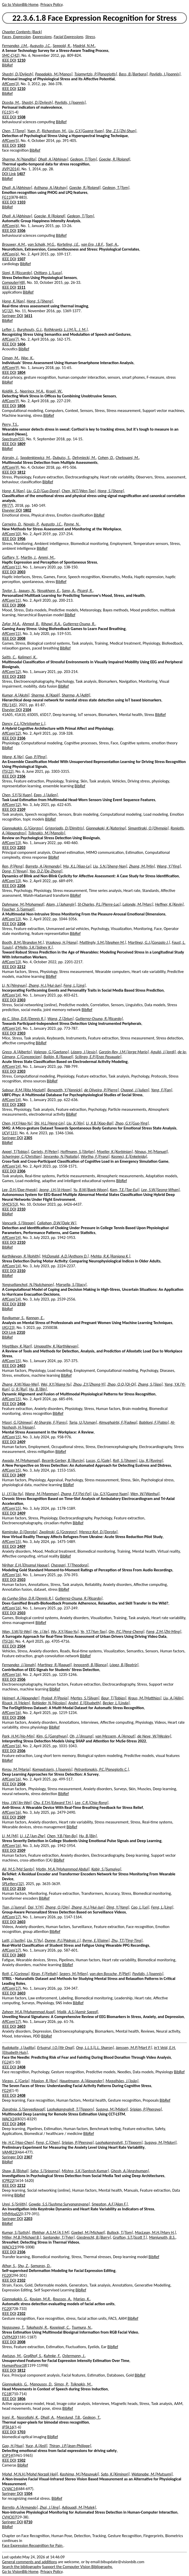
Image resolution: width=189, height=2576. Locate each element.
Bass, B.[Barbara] (133, 74)
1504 (28, 2493)
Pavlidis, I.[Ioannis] (164, 74)
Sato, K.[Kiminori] (115, 2474)
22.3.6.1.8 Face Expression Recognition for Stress (94, 18)
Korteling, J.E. (68, 244)
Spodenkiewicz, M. (35, 457)
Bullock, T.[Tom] (120, 2232)
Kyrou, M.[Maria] (16, 1769)
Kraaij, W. (54, 391)
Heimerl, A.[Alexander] (20, 1698)
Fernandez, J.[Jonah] (19, 1664)
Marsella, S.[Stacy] (71, 1284)
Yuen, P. (33, 130)
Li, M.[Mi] (10, 1835)
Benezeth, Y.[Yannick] (65, 1090)
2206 (21, 885)
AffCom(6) (10, 225)
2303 (21, 1000)
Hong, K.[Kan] (13, 301)
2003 (21, 571)
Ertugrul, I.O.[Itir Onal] (55, 2047)
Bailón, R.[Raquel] (58, 1056)
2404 (21, 2123)
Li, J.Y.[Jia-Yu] (12, 1493)
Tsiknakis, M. (81, 2384)
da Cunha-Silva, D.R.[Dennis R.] (27, 1598)
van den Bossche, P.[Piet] (110, 1973)
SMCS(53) (10, 1204)
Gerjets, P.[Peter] (44, 1151)
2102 (21, 2280)
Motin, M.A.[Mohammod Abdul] (62, 1869)
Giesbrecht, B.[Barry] (94, 2237)
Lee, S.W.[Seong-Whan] (160, 1189)
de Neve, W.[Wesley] (154, 1736)
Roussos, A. (62, 2299)
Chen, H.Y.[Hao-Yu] (17, 1123)
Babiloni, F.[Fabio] (154, 1422)
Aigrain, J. (10, 457)
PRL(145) (9, 704)
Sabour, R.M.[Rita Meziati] (23, 1090)
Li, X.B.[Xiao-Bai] (99, 1123)
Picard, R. (85, 590)
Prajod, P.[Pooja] (54, 1698)
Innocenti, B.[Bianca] (91, 1664)
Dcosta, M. (11, 102)
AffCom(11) (11, 567)
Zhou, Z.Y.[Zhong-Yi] (89, 1384)
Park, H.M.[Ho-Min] (18, 1736)
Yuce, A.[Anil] (36, 2445)
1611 (28, 315)
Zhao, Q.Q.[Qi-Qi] (121, 1384)
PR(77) (7, 505)
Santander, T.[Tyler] (59, 2237)
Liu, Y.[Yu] (35, 1940)
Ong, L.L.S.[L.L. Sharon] (95, 2047)
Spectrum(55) (13, 438)
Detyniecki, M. (84, 457)
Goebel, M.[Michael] (88, 2232)
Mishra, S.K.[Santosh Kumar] (85, 2170)
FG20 (6, 2275)
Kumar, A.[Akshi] (15, 695)
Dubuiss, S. (61, 457)
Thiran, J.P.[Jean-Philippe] (70, 2445)
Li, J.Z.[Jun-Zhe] (32, 1835)
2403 (21, 1365)
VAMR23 (9, 2152)
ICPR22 (8, 2180)
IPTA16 (7, 2427)
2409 (21, 1441)
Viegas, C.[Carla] (15, 2080)
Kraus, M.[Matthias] (144, 1698)
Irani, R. (8, 2417)
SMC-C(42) (10, 55)
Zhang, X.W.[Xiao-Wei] (20, 1384)
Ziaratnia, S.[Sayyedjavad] (23, 2109)
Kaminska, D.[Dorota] (19, 1531)
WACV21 (9, 2247)
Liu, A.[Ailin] (173, 1698)
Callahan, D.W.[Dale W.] (56, 1222)
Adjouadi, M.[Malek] (79, 2507)
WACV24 (9, 2118)
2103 (21, 676)
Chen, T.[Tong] (13, 130)
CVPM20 (9, 2337)
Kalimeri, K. (27, 657)
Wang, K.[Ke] (12, 756)
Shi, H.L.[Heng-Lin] (49, 1123)
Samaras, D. (40, 2265)
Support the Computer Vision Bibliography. (77, 2566)
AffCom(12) (11, 671)
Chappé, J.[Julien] (135, 1090)
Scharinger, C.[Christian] (22, 1156)
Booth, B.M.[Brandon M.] (23, 942)
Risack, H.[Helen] (16, 1702)
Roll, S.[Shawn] (125, 1460)
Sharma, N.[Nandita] (19, 159)
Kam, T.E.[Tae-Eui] (124, 1189)
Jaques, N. (26, 590)
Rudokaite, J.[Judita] (18, 2047)
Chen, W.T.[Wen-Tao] (79, 490)
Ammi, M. (46, 557)
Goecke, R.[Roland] (114, 159)
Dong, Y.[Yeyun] (15, 871)
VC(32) (7, 310)
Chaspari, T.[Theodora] (69, 1565)
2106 (21, 738)
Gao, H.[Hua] (12, 2445)
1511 (21, 287)
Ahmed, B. (30, 623)
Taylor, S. (9, 590)
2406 (21, 1403)
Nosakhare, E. (48, 590)
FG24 (6, 2062)
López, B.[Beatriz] (124, 1664)
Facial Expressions (68, 36)
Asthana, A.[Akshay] (50, 187)
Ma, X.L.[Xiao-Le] (77, 866)
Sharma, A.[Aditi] (76, 695)
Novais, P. (31, 524)
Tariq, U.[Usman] (83, 1422)
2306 (21, 1171)
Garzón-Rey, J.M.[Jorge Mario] (124, 1051)
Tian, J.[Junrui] (14, 1907)
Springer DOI (12, 315)
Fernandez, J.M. (15, 45)
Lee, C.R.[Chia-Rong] (91, 1802)
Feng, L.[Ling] (75, 985)
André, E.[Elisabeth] (84, 1702)
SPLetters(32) (13, 1883)
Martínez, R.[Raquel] (55, 1664)
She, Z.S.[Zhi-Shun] (121, 130)
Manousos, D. (41, 2384)
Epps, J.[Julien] (45, 794)
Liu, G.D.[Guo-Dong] (43, 490)
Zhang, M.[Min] (142, 866)
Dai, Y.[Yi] (35, 1907)
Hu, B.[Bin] (38, 1389)
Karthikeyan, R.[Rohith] (21, 1256)
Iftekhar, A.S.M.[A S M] (50, 2232)
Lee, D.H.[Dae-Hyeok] (19, 1189)
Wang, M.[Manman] (42, 1493)
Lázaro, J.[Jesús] (84, 1051)
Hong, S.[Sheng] (40, 301)
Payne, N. (71, 524)
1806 (21, 405)
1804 (21, 372)
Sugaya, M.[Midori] (112, 2109)
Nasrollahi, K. (28, 2417)
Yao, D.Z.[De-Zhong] (46, 871)
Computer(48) (13, 282)
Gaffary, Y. (10, 557)
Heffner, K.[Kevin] (169, 904)
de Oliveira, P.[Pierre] (101, 1090)
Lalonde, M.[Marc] (138, 904)
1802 (27, 510)
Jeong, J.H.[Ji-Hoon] (55, 1189)
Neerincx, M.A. (32, 391)
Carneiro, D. (11, 524)
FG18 (6, 2393)
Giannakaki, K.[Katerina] (106, 828)
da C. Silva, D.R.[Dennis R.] (23, 1018)
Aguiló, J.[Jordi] (163, 1051)
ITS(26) (8, 1641)
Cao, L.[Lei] (140, 1907)
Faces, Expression (16, 36)
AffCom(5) (10, 140)
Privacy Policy (51, 4)
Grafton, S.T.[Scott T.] (130, 2237)
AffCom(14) (11, 995)
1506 (21, 230)
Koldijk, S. (10, 391)
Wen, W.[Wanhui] (145, 1493)
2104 (27, 709)
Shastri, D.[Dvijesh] (17, 74)
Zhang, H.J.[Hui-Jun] (45, 985)
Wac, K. (27, 357)
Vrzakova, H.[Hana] (62, 942)
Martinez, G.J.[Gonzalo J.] (149, 942)
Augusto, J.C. (40, 45)
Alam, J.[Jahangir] (61, 904)
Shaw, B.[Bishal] (15, 2170)
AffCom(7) (10, 339)
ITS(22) (8, 771)
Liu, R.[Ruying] (151, 1460)
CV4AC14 (9, 2488)
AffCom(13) (11, 842)
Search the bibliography (21, 2566)
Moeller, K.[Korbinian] (115, 1151)
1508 (21, 117)
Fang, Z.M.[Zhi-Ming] (163, 1631)
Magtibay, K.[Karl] (17, 1346)
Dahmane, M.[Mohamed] (23, 904)
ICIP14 (7, 2455)
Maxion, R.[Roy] (44, 2080)
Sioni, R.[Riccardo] (17, 272)
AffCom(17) (11, 1916)
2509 (21, 1817)
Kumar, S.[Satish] (16, 2232)
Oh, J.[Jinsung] (81, 1736)
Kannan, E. (35, 1317)
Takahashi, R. (37, 2327)
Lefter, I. (8, 329)
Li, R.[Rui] (19, 1389)
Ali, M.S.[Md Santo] (18, 1869)
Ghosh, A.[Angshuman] (130, 2170)
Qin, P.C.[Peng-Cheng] (126, 1631)
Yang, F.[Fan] (161, 1090)
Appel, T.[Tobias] (15, 1151)
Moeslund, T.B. (68, 2417)
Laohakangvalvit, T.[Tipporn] (70, 2109)
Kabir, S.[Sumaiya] (106, 1869)
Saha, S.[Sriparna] (45, 2170)
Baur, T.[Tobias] (113, 1698)
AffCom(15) (11, 1360)
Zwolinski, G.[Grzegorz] (58, 1531)
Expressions (42, 36)
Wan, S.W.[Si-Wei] (16, 1631)
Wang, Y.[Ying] (169, 866)
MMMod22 (11, 2213)
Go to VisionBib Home (20, 4)
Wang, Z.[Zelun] (61, 1018)
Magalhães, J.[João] (121, 2080)
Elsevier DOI (12, 510)
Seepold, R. (62, 45)
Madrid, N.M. (84, 45)
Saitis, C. (9, 657)
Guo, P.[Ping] (35, 756)
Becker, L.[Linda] (116, 1702)
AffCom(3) (10, 83)
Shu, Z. (23, 2265)
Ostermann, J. (73, 2355)
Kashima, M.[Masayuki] (79, 2474)
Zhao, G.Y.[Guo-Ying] (132, 1123)
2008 (21, 638)
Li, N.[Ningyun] (14, 985)
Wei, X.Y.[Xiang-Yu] (56, 1384)
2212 (21, 966)
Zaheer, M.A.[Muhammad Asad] (28, 2011)
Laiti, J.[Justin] (13, 1940)
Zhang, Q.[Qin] (57, 1907)
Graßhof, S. (32, 2355)
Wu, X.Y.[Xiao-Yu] (65, 1631)
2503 (21, 1579)
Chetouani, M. (127, 457)
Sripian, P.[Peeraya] (146, 2109)
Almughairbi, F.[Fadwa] (118, 1422)
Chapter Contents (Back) (22, 31)
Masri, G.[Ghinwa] (17, 1422)
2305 (28, 1137)
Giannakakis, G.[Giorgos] (22, 828)
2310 (21, 1209)
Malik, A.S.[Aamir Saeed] (77, 2011)
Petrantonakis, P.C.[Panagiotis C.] (101, 1769)
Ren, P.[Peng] (12, 866)
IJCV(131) (10, 1132)
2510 (21, 1888)
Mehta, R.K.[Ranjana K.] (110, 1256)
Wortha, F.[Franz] (95, 1156)
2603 (21, 1921)
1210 (21, 60)
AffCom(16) (11, 1574)
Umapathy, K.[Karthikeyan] (56, 1346)
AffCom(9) (10, 367)
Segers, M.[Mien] (73, 1973)
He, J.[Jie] (41, 1631)
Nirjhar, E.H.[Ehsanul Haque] (25, 1565)
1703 (21, 2431)
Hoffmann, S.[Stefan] (78, 1151)
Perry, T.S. (10, 424)
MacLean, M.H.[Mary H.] (155, 2232)
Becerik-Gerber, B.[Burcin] (63, 1460)
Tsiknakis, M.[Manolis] (46, 833)
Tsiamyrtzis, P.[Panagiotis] (95, 74)
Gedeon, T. (91, 2417)
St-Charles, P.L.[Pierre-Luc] (99, 904)
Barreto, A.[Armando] (43, 866)
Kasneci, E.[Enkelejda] (129, 1156)
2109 (21, 809)
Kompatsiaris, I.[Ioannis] (52, 1769)
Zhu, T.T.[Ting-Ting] (127, 1940)
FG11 (6, 197)
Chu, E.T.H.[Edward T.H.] (53, 1802)
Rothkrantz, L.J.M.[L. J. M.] (66, 329)
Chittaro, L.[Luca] (48, 272)
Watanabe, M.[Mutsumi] (152, 2474)
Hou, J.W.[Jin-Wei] (16, 1802)
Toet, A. (111, 244)
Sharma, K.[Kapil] (45, 695)
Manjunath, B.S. (162, 2237)
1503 (21, 145)
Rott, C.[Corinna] (15, 1973)
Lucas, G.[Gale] (98, 1460)
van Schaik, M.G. (41, 244)
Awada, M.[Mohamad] (21, 1460)
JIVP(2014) (11, 168)
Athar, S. (9, 2265)
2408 (21, 2067)
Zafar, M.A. (11, 623)
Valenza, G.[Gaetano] (51, 1051)
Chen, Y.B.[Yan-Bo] (62, 1835)
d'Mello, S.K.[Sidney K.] (33, 947)
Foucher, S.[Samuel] (18, 909)
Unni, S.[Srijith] (14, 2204)
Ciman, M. (10, 357)
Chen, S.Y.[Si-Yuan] (17, 794)
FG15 (6, 112)
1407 (21, 173)
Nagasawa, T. (13, 2327)
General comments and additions (29, 2561)
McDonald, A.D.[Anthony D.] (65, 1256)
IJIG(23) (8, 1327)
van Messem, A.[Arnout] (115, 1736)
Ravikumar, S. (13, 1317)
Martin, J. (28, 557)
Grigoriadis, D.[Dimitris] (64, 828)
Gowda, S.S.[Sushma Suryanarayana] (59, 2204)
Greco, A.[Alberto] (17, 1051)
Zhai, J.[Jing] (50, 2507)
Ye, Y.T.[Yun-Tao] (93, 1631)
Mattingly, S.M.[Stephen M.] (102, 942)
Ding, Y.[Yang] (118, 1907)
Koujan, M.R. (40, 2299)
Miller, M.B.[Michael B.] (21, 2237)
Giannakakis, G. (15, 2299)
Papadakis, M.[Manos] (53, 74)
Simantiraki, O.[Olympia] (148, 828)
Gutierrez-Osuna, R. (79, 623)
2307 (28, 2157)
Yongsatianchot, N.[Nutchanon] (28, 1284)
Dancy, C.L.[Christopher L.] (23, 723)
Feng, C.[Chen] (48, 2142)
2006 (21, 605)
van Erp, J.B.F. (92, 244)
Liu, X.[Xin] (75, 1123)
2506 (21, 1679)
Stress (90, 36)
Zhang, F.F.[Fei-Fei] (76, 1493)
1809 (21, 443)
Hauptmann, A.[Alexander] (82, 2080)
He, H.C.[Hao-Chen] (18, 2142)
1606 (21, 344)
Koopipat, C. (60, 2327)
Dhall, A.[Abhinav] (53, 159)
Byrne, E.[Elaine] (96, 1940)
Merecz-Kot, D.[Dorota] (98, 1531)
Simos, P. (61, 2384)
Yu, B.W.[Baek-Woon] (90, 1189)
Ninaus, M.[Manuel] (151, 1151)
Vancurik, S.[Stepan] (18, 1222)
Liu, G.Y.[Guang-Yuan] (86, 130)
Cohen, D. (106, 457)
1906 (21, 538)
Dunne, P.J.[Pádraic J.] (62, 1940)
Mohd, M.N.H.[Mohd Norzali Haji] (30, 2474)
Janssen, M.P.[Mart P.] (134, 2047)
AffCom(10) (11, 533)
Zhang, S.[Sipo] (150, 1384)
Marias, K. (81, 2299)
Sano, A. (69, 590)
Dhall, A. (48, 2417)
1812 (21, 472)
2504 (21, 1646)
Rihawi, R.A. (51, 623)
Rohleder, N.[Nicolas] (49, 1702)
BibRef (7, 65)
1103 (21, 202)
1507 (21, 258)
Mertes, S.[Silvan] (84, 1698)
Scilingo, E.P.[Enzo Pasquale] (98, 1056)
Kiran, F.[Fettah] (44, 1973)
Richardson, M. (54, 130)
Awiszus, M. (11, 2355)
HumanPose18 (14, 2365)
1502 (21, 2460)
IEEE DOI (9, 60)
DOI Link (9, 173)
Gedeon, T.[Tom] (83, 159)
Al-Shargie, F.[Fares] (50, 1422)
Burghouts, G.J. (29, 329)
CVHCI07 (9, 2517)
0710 (28, 2521)
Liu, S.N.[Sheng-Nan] (110, 866)
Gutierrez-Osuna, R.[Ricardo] (99, 1018)
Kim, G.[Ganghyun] (52, 1736)
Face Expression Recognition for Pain (32, 2545)
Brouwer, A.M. (14, 244)
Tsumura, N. (82, 2327)
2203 (21, 847)
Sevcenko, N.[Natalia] (61, 1156)
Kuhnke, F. (52, 2355)
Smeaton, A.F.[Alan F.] (110, 2204)
